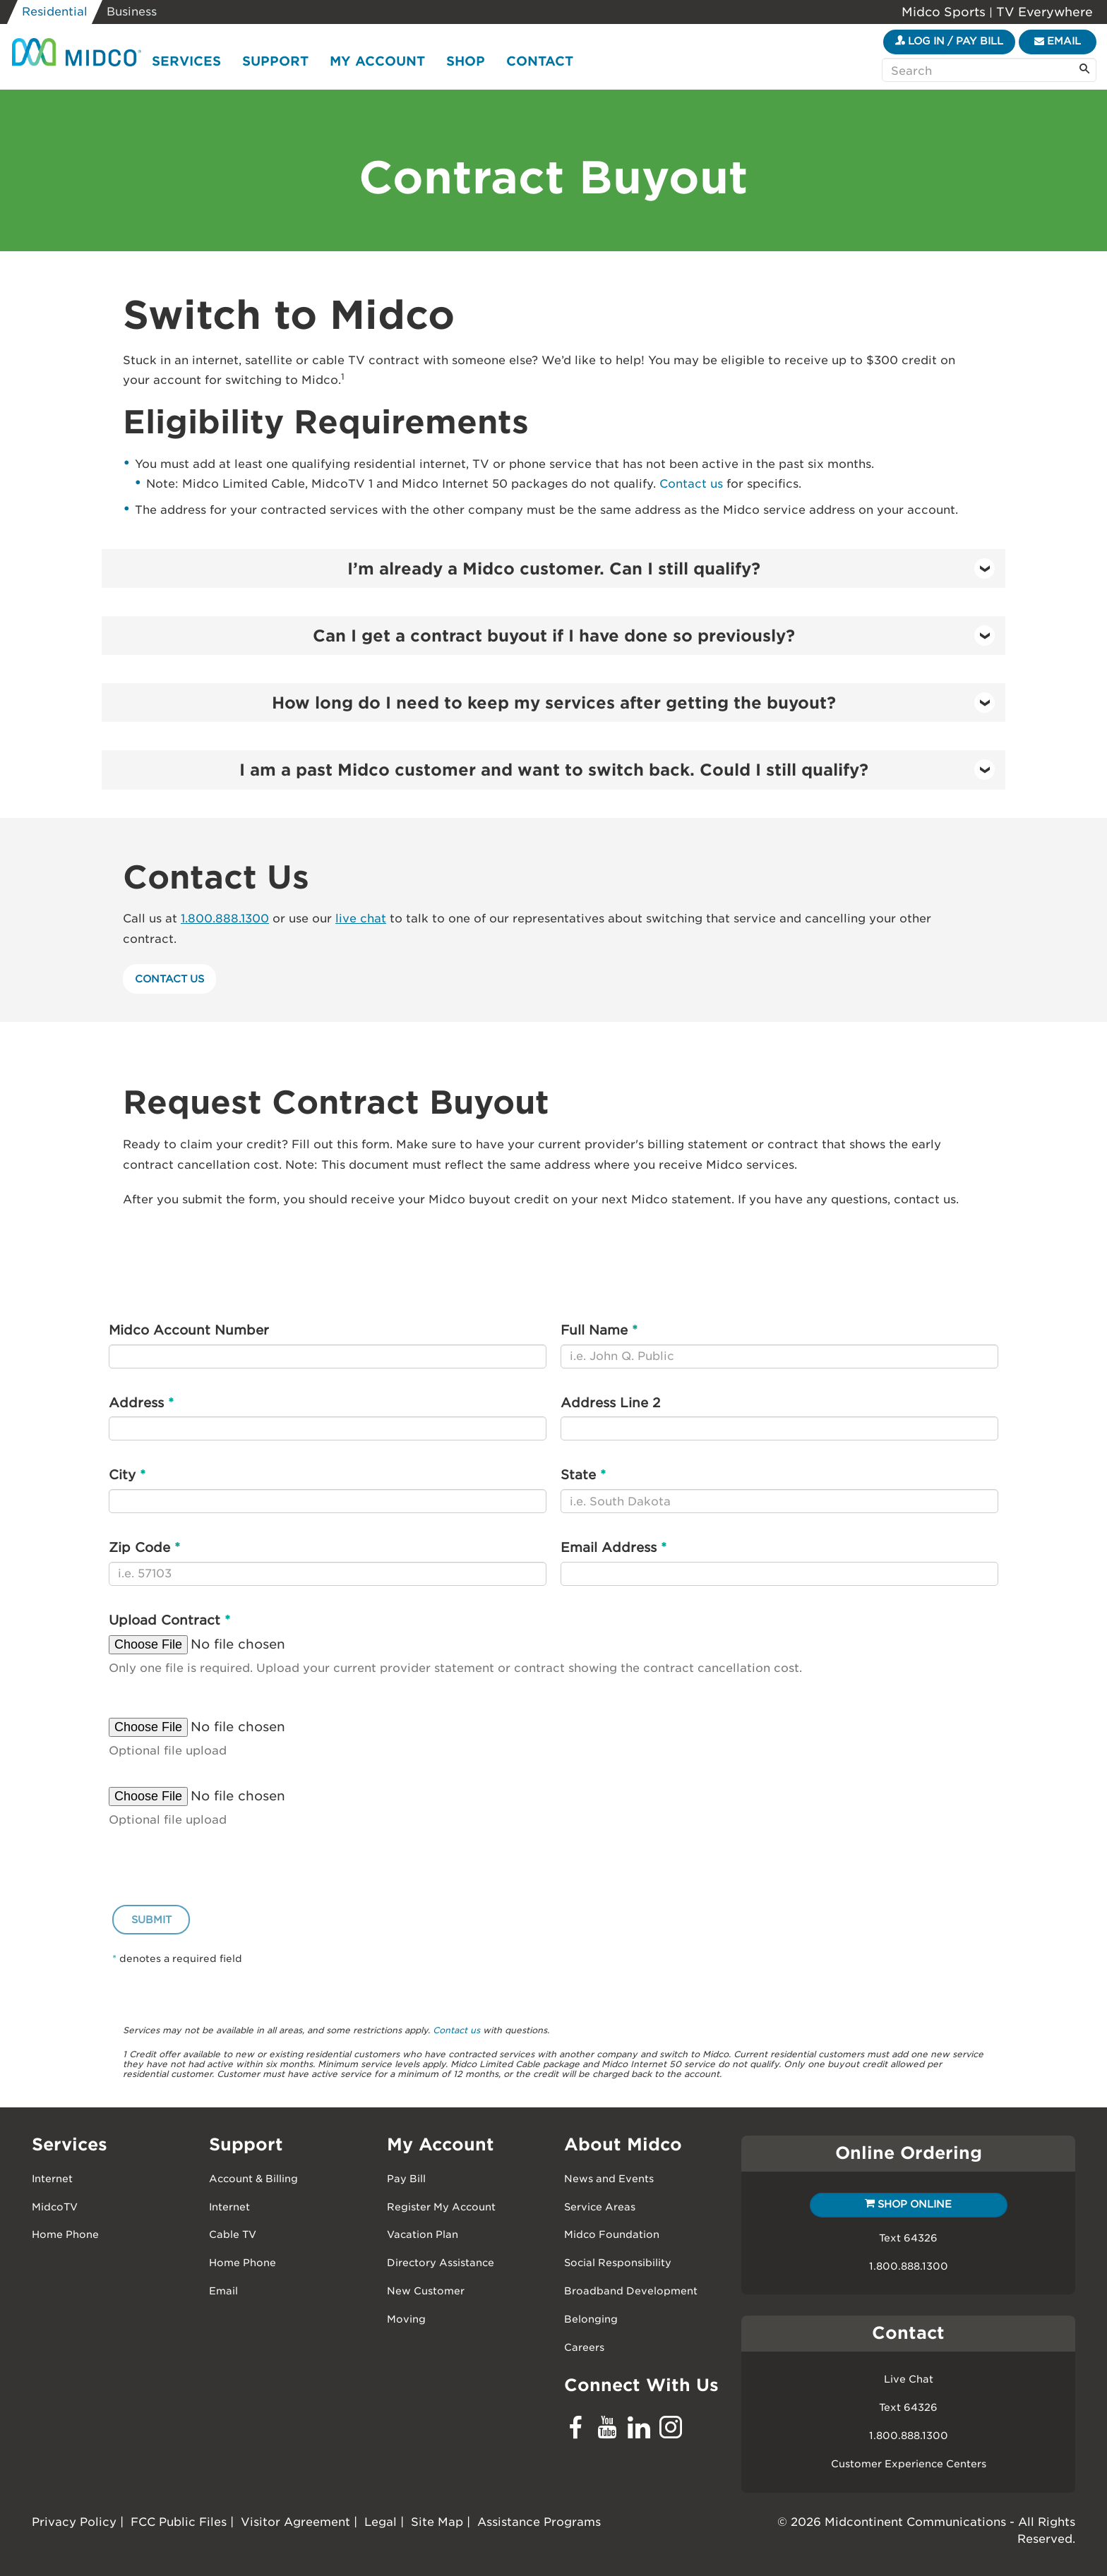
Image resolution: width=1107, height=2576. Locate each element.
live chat (360, 918)
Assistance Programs (539, 2522)
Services (186, 61)
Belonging (591, 2319)
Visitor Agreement (295, 2522)
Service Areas (599, 2207)
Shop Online (908, 2204)
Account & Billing (253, 2178)
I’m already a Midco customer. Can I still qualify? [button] (671, 568)
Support (275, 61)
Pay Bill (406, 2178)
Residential (55, 11)
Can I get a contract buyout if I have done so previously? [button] (654, 635)
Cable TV (232, 2234)
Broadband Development (631, 2291)
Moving (406, 2319)
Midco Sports (945, 12)
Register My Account (441, 2207)
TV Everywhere (1043, 12)
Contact (539, 61)
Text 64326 (908, 2238)
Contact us (691, 483)
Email (223, 2291)
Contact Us (169, 979)
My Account (377, 61)
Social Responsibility (617, 2262)
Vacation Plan (422, 2234)
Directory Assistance (440, 2262)
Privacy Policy (74, 2522)
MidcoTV (55, 2207)
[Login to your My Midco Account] (949, 42)
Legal (380, 2522)
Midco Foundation (611, 2234)
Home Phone (65, 2234)
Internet (52, 2178)
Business (132, 11)
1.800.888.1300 (225, 918)
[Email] (1057, 42)
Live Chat (908, 2379)
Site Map (437, 2522)
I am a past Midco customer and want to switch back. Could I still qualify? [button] (617, 769)
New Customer (426, 2291)
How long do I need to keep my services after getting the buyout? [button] (633, 702)
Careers (584, 2347)
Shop (465, 61)
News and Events (609, 2178)
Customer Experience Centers (908, 2463)
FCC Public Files (179, 2522)
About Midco (623, 2144)
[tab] (553, 568)
